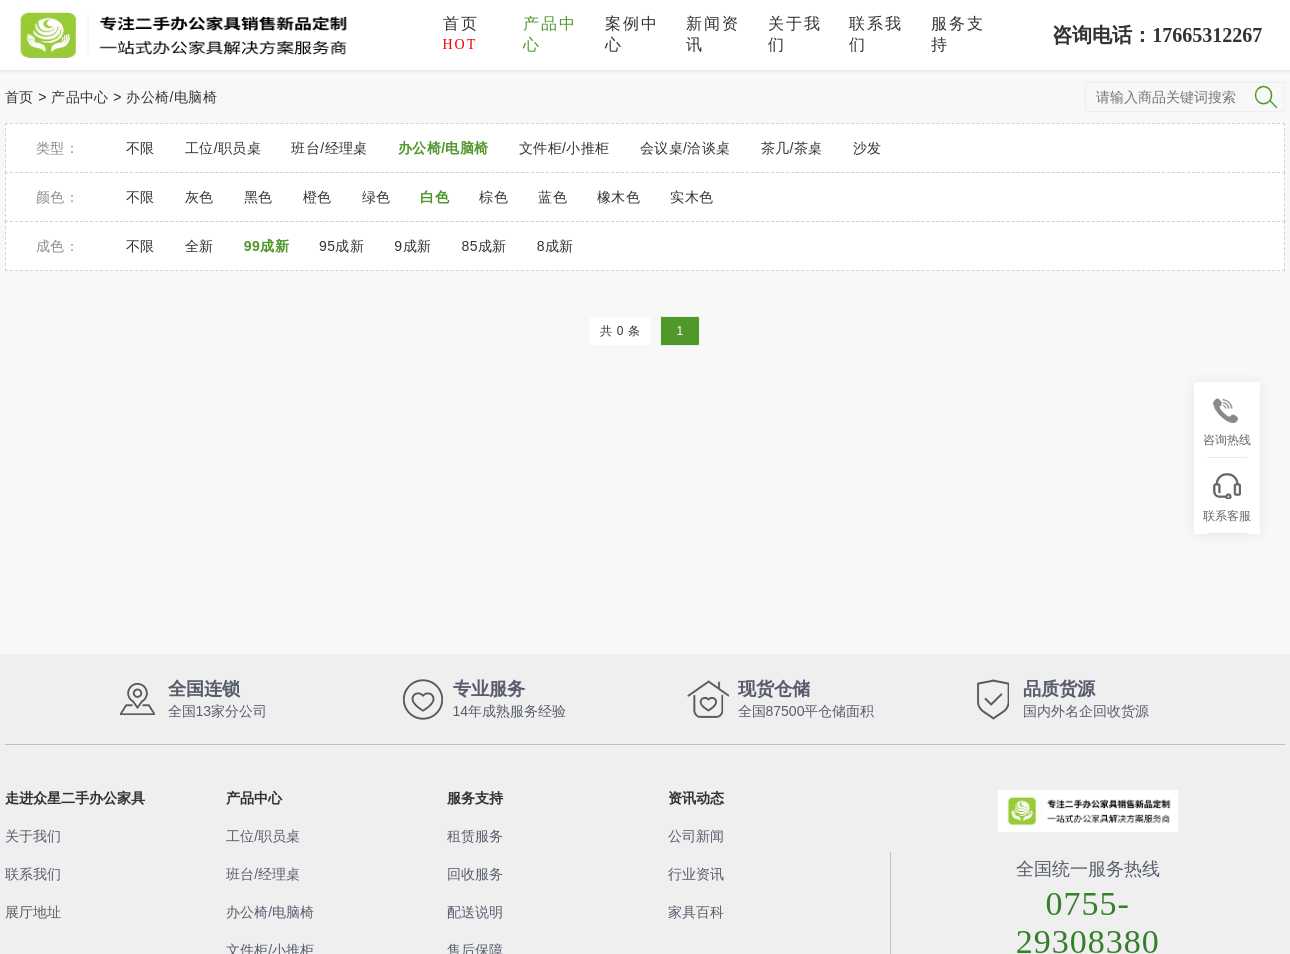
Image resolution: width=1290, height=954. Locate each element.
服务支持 (958, 34)
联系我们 (876, 34)
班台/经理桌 (263, 874)
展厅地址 (33, 912)
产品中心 (550, 34)
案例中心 (632, 34)
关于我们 (795, 34)
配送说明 (475, 912)
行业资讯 (696, 874)
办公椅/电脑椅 (171, 97)
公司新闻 (696, 836)
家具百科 (696, 912)
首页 (461, 33)
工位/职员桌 (263, 836)
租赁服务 (475, 836)
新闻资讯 (713, 34)
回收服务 (475, 874)
